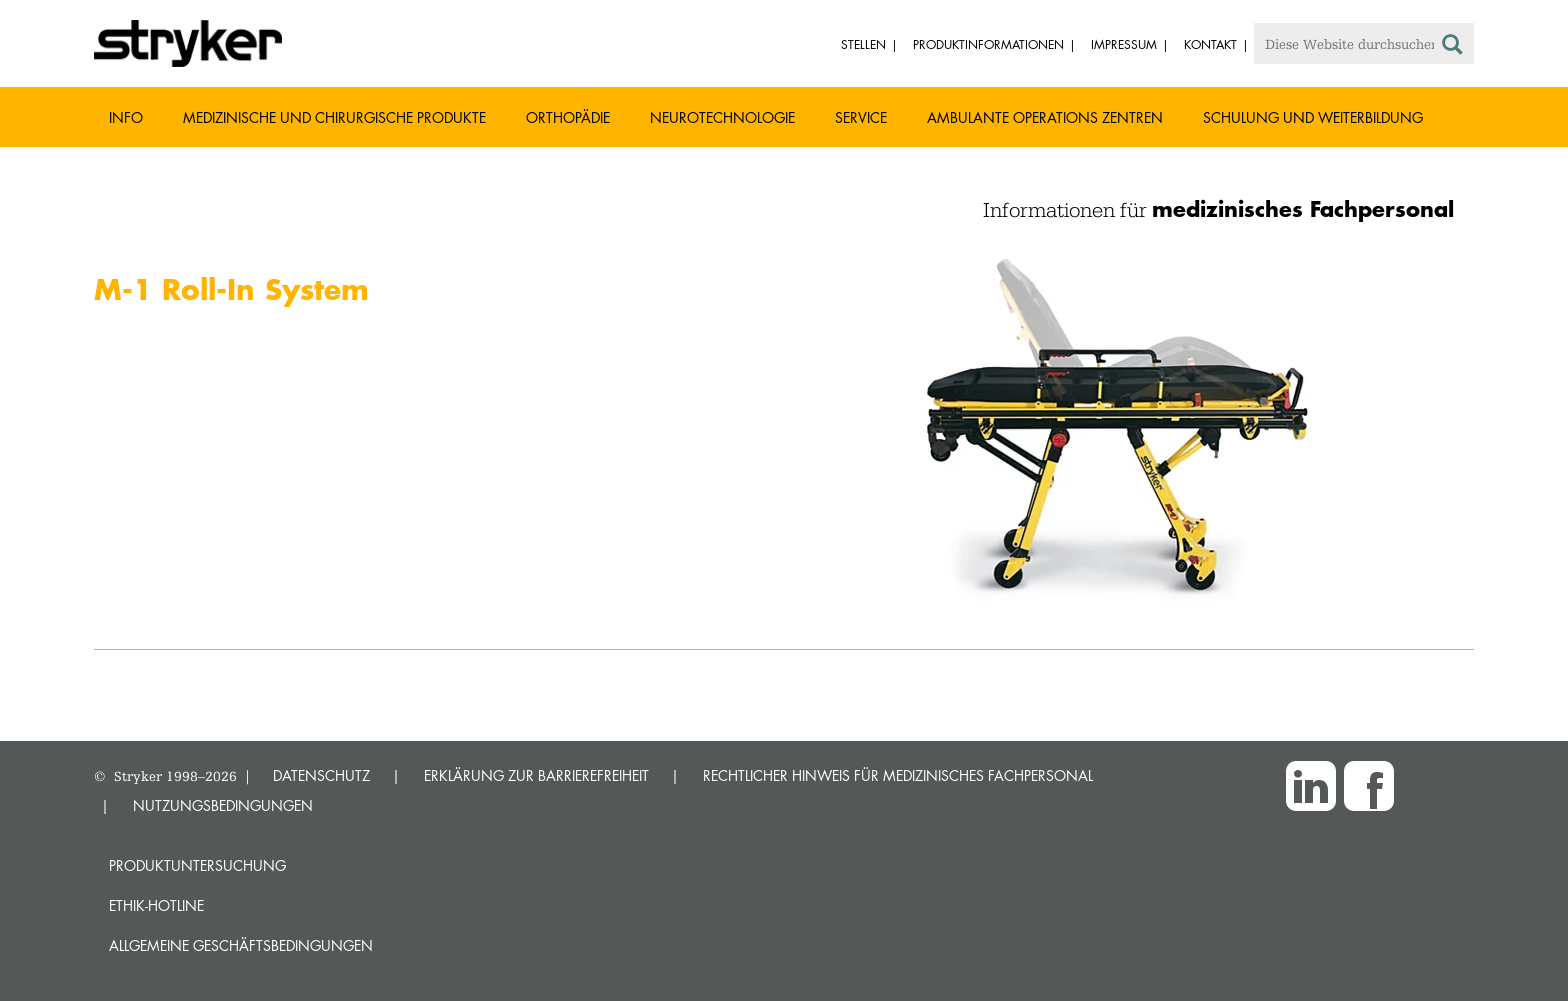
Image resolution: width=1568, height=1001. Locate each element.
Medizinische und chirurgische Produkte (334, 117)
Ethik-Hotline (156, 905)
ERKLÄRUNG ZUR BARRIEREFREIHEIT (536, 775)
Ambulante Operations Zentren (1045, 117)
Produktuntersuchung (197, 865)
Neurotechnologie (722, 117)
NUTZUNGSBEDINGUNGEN (223, 805)
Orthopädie (568, 117)
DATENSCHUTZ (321, 775)
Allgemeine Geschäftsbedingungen (241, 945)
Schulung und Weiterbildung (1313, 117)
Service (861, 117)
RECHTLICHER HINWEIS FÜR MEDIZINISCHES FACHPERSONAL (898, 775)
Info (126, 117)
